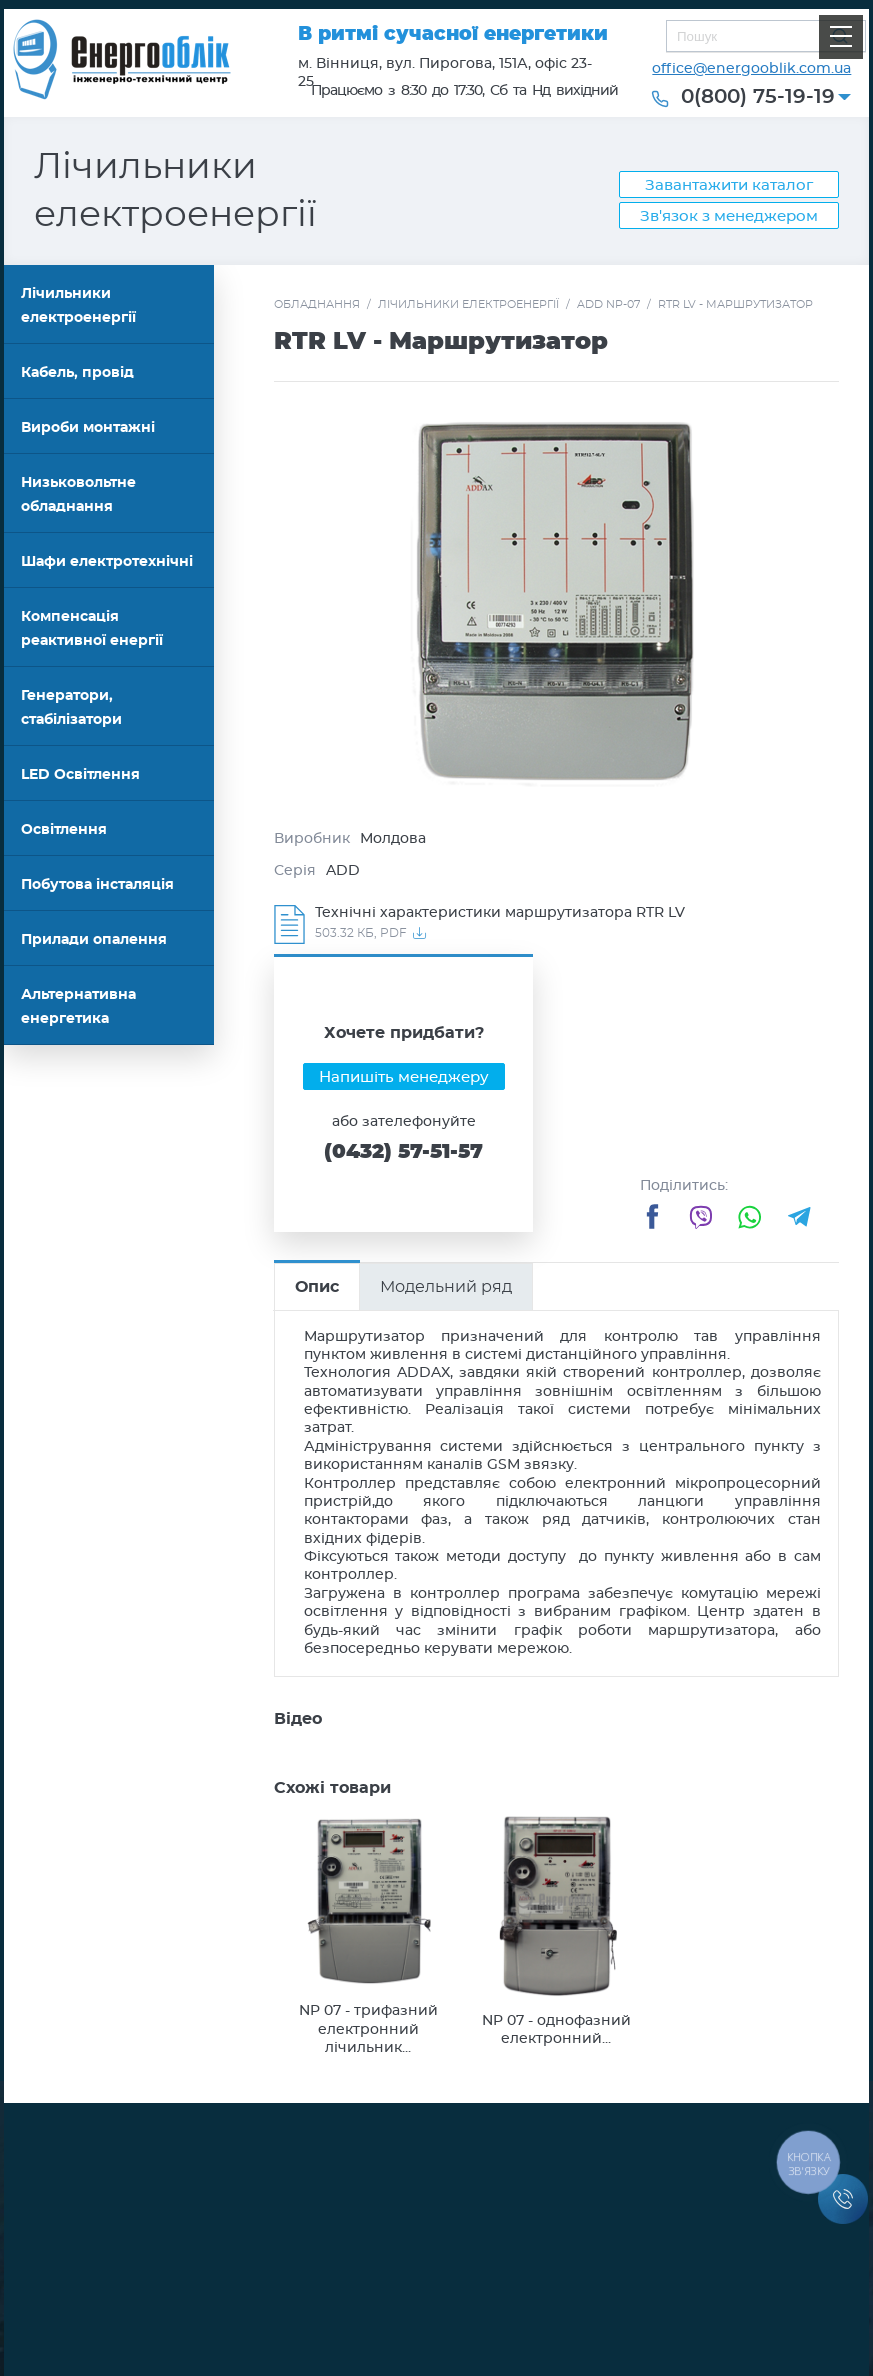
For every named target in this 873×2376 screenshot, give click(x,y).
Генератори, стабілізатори (71, 708)
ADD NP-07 (608, 304)
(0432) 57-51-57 (403, 1152)
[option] (556, 603)
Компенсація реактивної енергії (92, 629)
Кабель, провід (77, 373)
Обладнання (317, 304)
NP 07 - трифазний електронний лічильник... (368, 2029)
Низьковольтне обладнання (78, 495)
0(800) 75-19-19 (758, 97)
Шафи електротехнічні (107, 562)
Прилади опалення (94, 940)
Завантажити (562, 923)
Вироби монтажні (88, 428)
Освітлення (64, 830)
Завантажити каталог (729, 185)
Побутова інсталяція (97, 885)
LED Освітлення (80, 775)
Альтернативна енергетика (78, 1007)
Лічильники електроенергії (78, 306)
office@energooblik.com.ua (751, 69)
